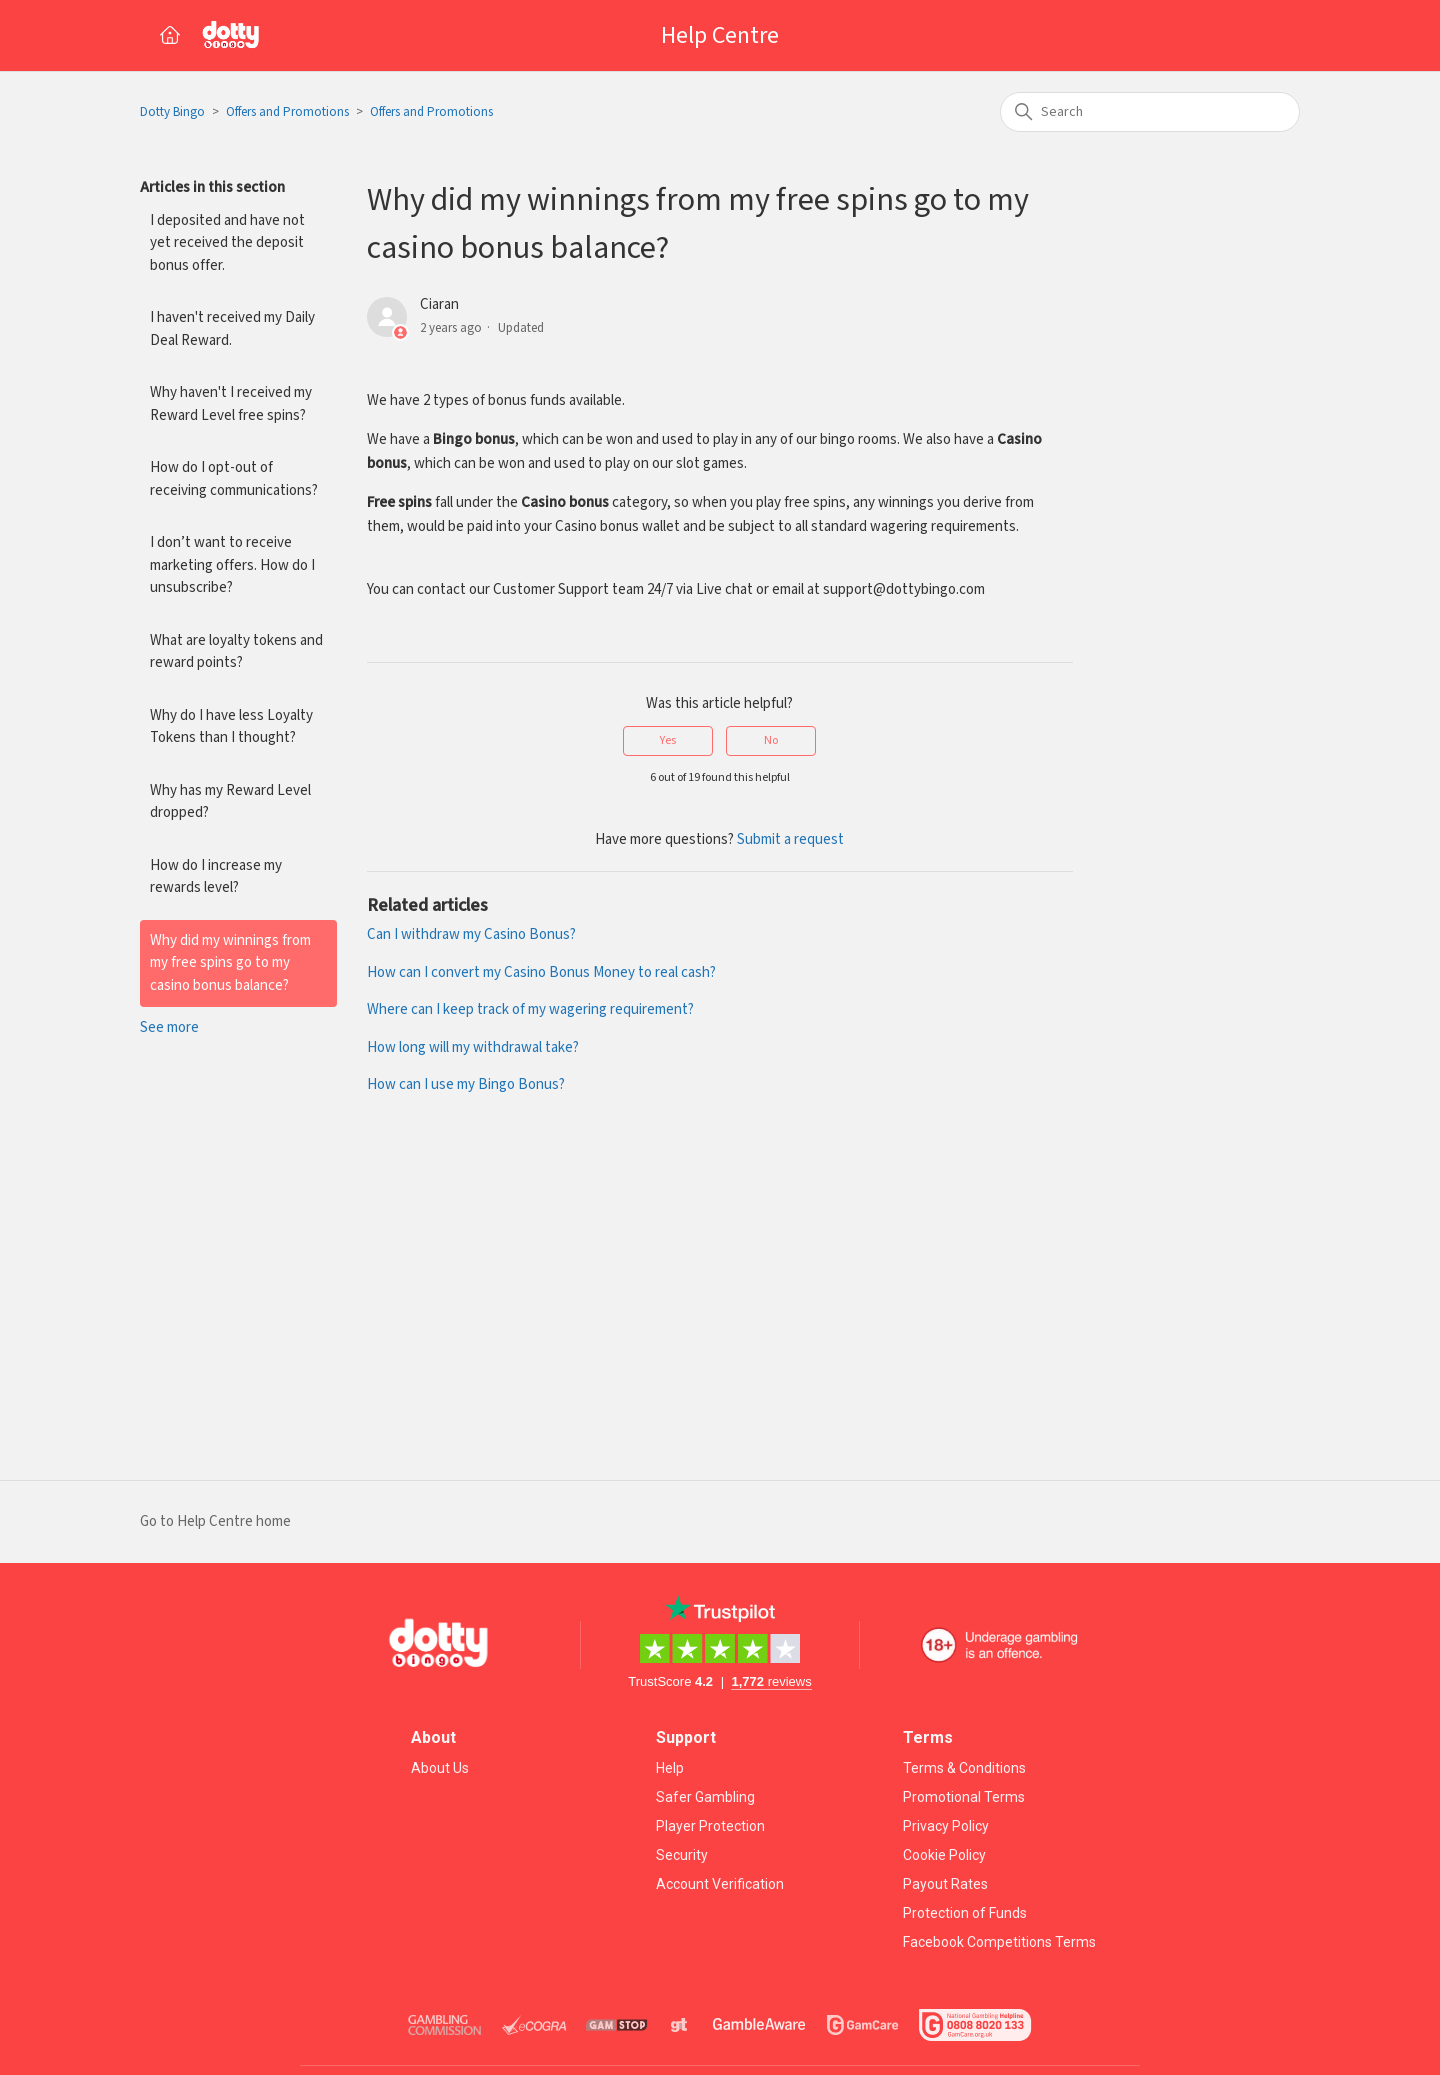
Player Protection (710, 1826)
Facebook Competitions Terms (999, 1942)
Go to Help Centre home (215, 1521)
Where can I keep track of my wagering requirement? (530, 1009)
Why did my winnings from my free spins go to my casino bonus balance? (230, 963)
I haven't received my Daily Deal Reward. (232, 329)
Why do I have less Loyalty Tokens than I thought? (231, 727)
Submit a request (790, 839)
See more (169, 1027)
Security (682, 1855)
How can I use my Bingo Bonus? (466, 1084)
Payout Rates (945, 1884)
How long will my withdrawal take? (473, 1047)
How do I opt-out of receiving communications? (234, 479)
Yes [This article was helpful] (668, 740)
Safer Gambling (705, 1797)
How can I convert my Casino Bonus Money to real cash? (541, 972)
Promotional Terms (964, 1797)
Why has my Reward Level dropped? (230, 802)
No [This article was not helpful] (771, 740)
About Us (440, 1768)
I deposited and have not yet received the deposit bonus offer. (227, 243)
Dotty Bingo (172, 112)
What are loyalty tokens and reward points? (236, 652)
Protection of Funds (965, 1913)
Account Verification (720, 1884)
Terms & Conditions (964, 1768)
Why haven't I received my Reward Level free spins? (231, 404)
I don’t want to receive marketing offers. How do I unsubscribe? (232, 565)
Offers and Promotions (287, 112)
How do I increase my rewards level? (216, 877)
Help (670, 1768)
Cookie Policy (944, 1855)
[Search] (1150, 112)
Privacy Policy (946, 1826)
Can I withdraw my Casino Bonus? (471, 934)
